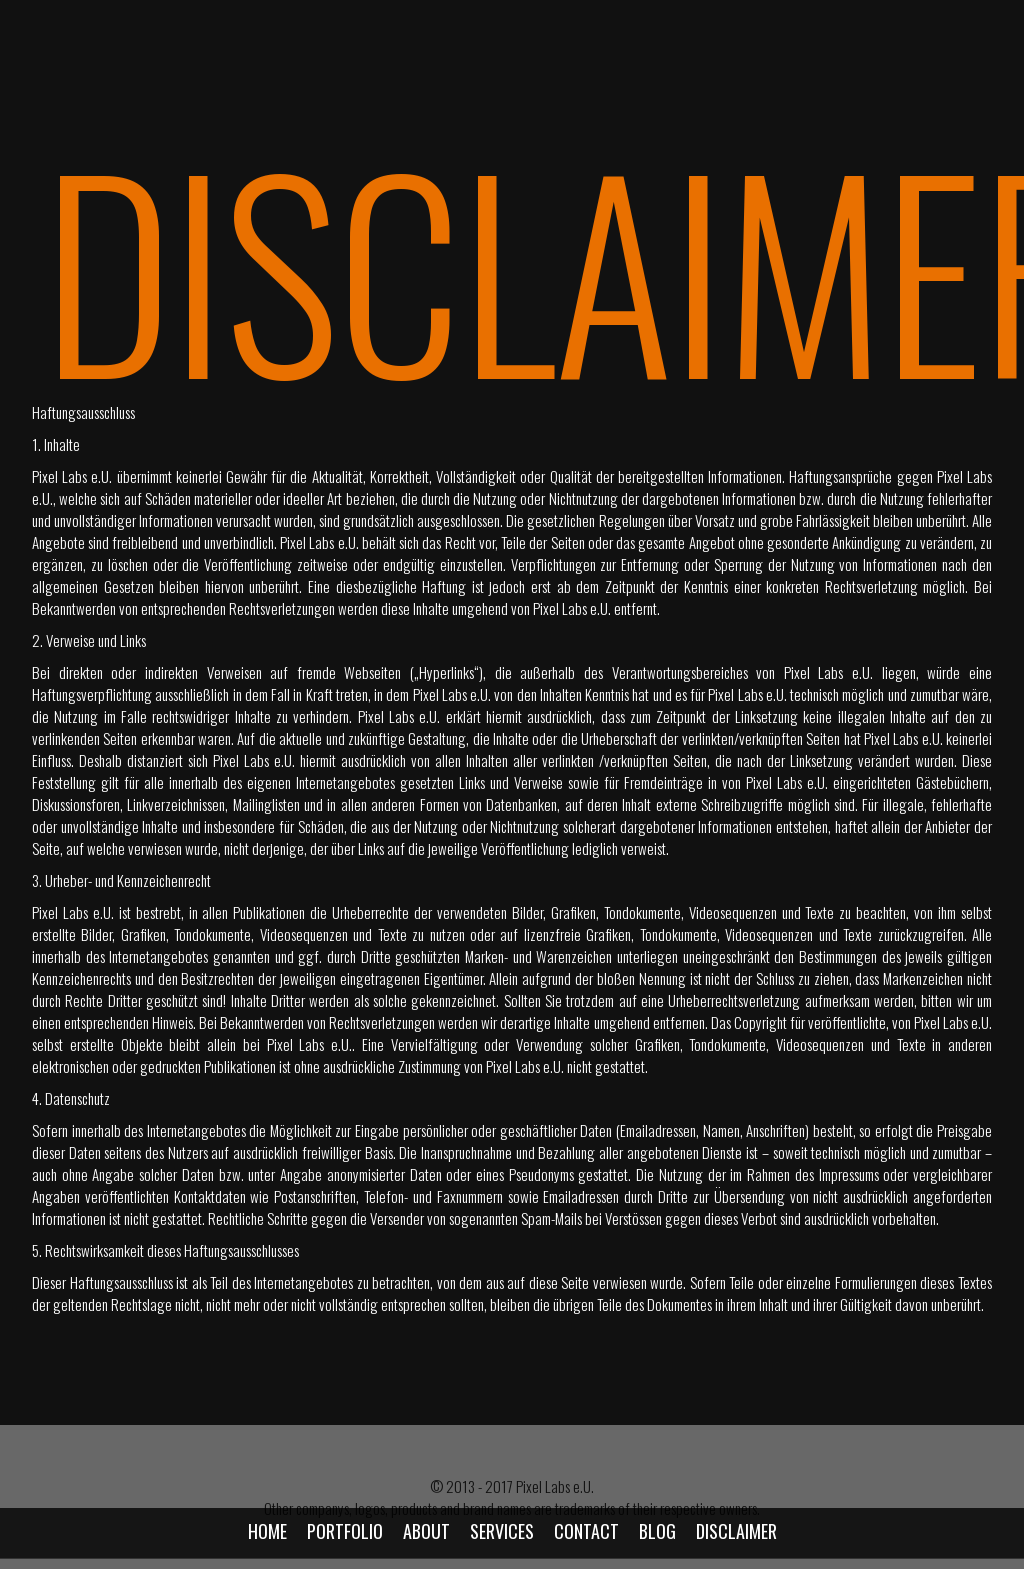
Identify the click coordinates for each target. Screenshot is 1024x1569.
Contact (586, 1531)
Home (267, 1531)
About (426, 1531)
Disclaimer (736, 1531)
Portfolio (345, 1531)
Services (502, 1531)
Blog (657, 1531)
